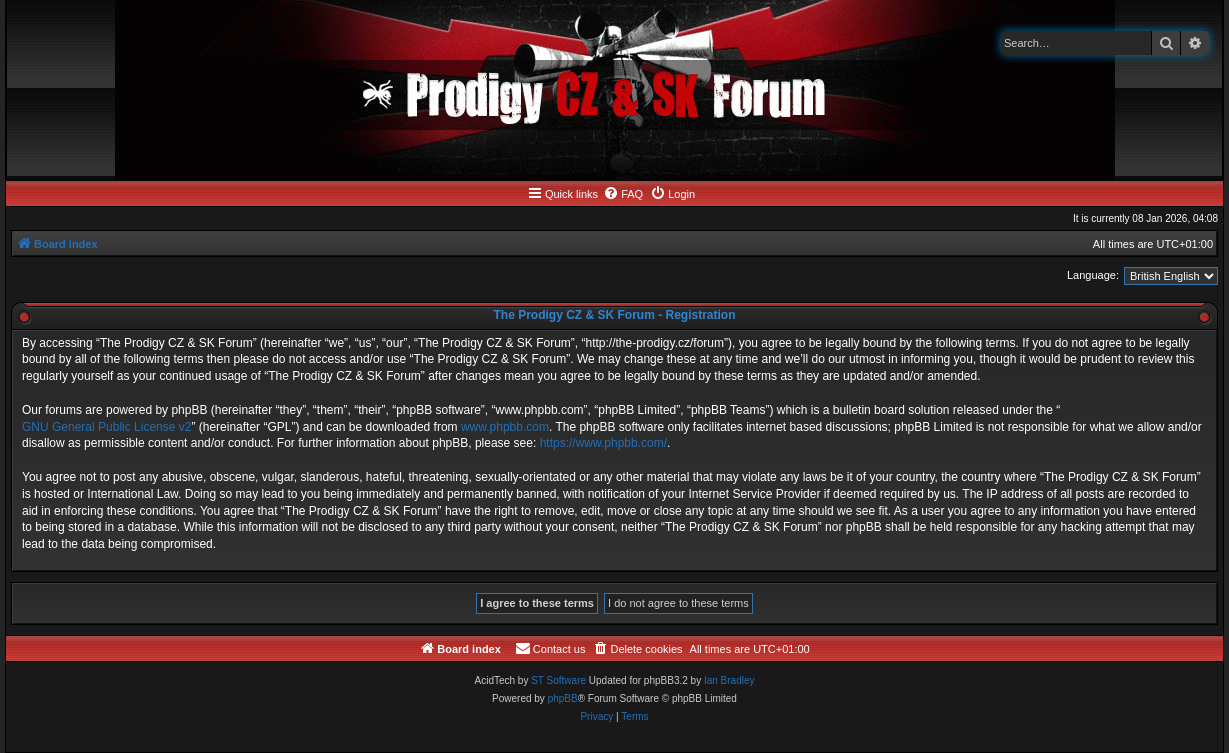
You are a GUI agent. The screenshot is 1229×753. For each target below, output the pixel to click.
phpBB (563, 698)
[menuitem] (623, 194)
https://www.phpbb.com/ (603, 443)
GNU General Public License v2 (106, 427)
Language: (1093, 275)
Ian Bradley (729, 680)
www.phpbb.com (505, 427)
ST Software (558, 680)
